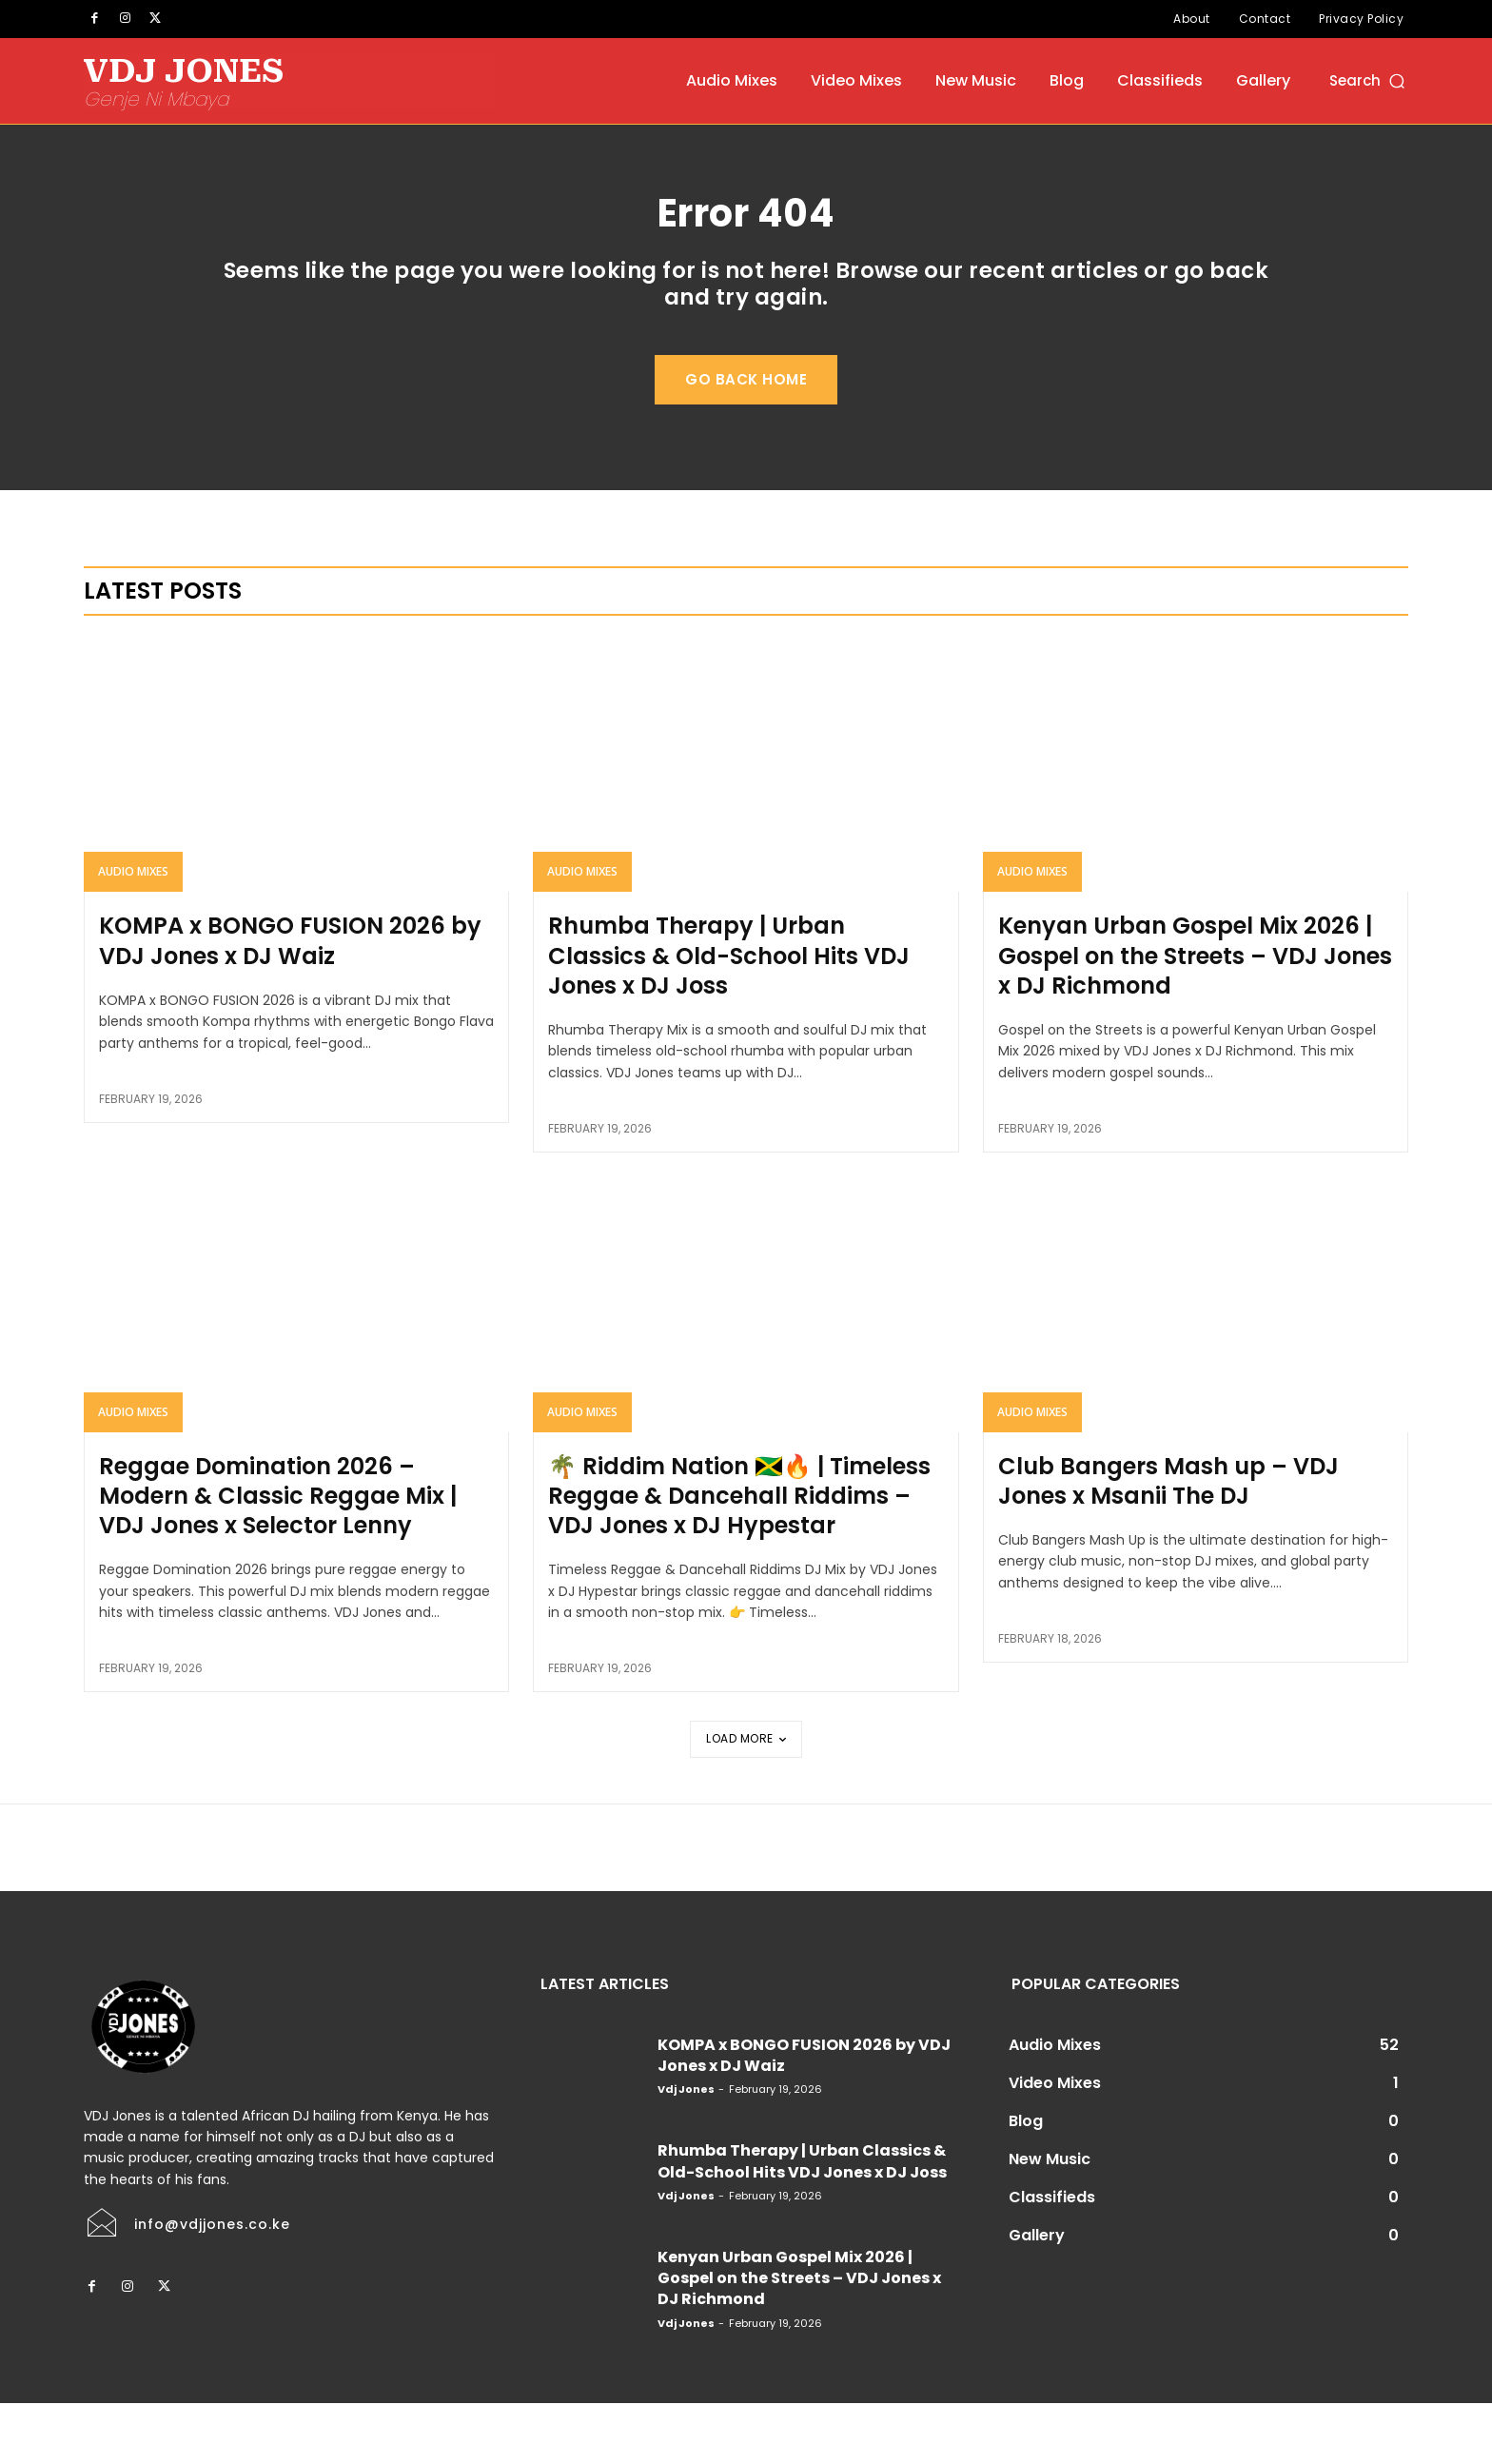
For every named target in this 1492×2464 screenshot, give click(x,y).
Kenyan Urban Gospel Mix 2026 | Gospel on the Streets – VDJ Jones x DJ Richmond (1195, 1017)
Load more (746, 1799)
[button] (1368, 80)
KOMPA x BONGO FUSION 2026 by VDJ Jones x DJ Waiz (290, 1002)
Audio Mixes (133, 933)
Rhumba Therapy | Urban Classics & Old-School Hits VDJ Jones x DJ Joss (729, 1017)
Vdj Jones (686, 2150)
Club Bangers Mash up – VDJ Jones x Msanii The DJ (1168, 1541)
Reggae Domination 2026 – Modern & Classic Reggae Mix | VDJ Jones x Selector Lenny (278, 1556)
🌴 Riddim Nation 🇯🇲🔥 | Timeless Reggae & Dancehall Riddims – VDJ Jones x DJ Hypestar (739, 1556)
